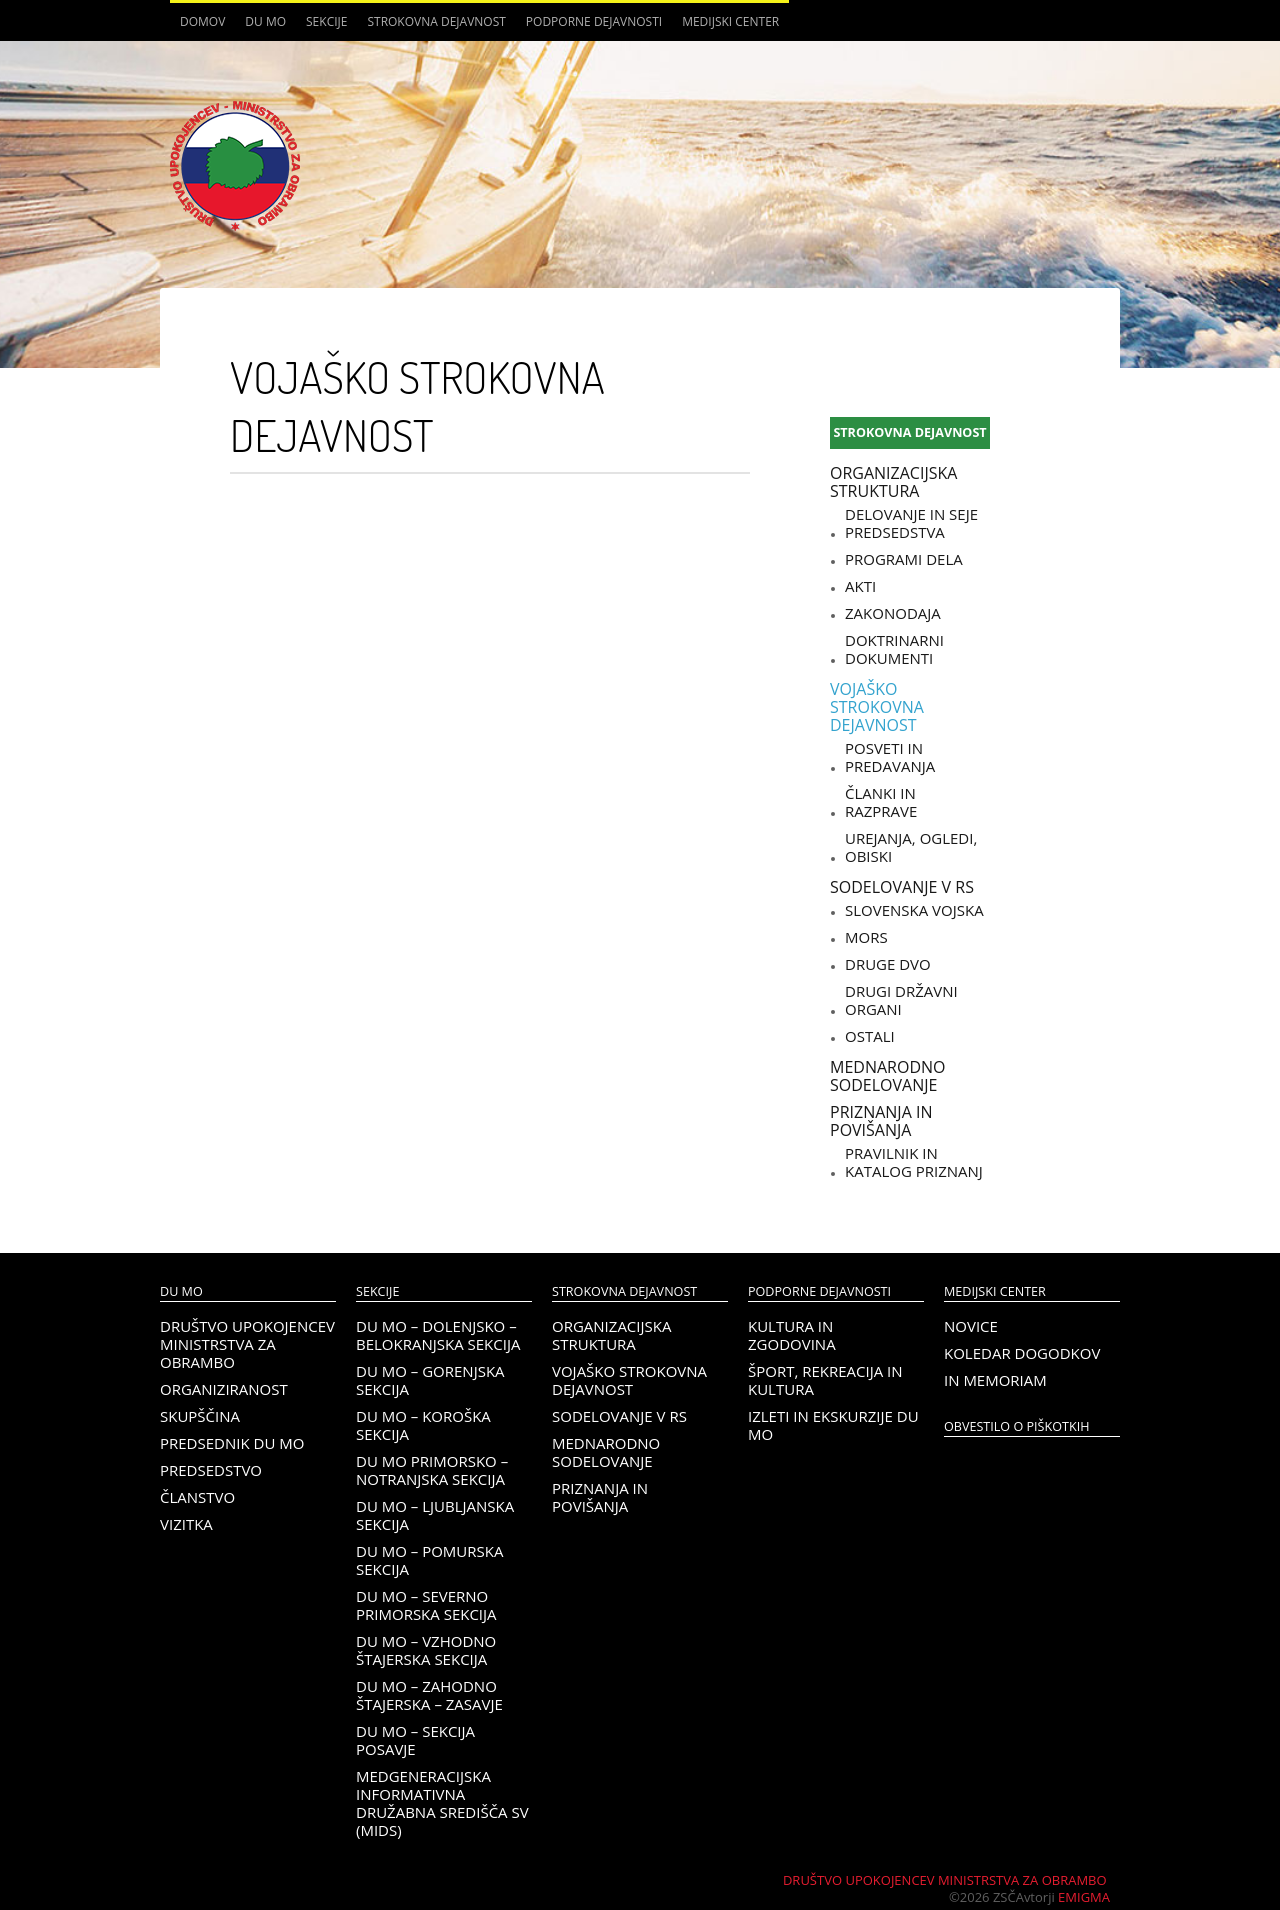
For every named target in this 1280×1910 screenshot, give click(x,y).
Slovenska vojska (914, 910)
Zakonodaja (893, 613)
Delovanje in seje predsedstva (911, 523)
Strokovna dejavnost (436, 21)
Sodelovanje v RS (902, 887)
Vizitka (186, 1524)
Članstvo (197, 1497)
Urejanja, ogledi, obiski (911, 847)
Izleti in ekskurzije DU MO (833, 1425)
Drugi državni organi (901, 1000)
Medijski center (730, 21)
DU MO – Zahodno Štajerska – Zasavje (429, 1695)
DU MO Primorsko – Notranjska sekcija (432, 1470)
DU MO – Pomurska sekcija (429, 1560)
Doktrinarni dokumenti (894, 649)
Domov (202, 21)
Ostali (870, 1036)
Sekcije (326, 21)
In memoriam (995, 1380)
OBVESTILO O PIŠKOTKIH (1016, 1426)
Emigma (1084, 1897)
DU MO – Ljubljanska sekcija (435, 1515)
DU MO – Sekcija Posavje (415, 1740)
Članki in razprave (881, 802)
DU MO (265, 21)
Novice (971, 1326)
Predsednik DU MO (232, 1443)
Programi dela (904, 559)
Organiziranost (224, 1389)
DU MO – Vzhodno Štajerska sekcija (426, 1650)
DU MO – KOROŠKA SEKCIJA (423, 1425)
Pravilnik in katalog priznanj (914, 1162)
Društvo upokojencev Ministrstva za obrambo (247, 1344)
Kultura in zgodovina (792, 1335)
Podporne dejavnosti (594, 21)
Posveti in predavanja (890, 757)
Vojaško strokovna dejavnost (877, 707)
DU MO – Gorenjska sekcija (430, 1380)
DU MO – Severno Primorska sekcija (426, 1605)
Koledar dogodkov (1022, 1353)
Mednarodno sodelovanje (887, 1076)
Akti (860, 586)
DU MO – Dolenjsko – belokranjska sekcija (438, 1335)
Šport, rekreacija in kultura (825, 1380)
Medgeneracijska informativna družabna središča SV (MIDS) (442, 1803)
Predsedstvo (211, 1470)
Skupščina (200, 1416)
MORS (866, 937)
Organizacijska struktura (893, 482)
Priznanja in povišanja (881, 1121)
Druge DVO (888, 964)
